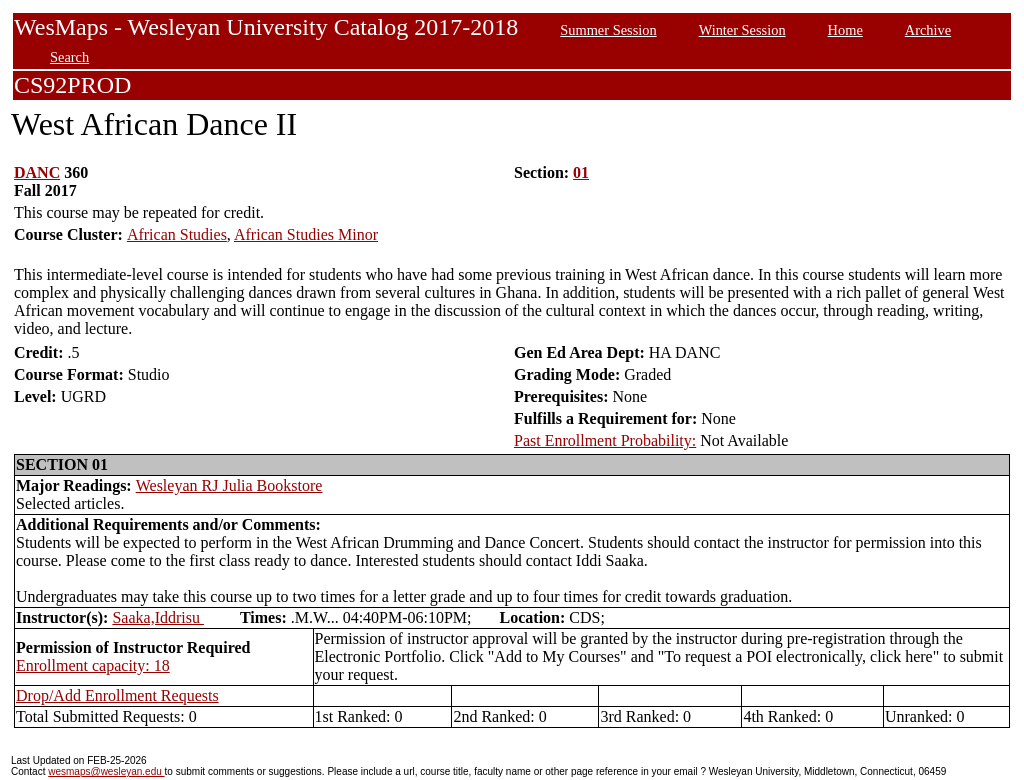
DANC (37, 172)
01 (581, 172)
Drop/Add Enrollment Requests (117, 695)
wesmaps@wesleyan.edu (106, 771)
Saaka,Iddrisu (158, 617)
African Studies (177, 234)
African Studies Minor (306, 234)
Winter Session (742, 30)
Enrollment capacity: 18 (93, 665)
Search (69, 57)
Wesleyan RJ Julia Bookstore (229, 485)
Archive (928, 30)
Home (845, 30)
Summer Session (608, 30)
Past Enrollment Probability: (605, 440)
